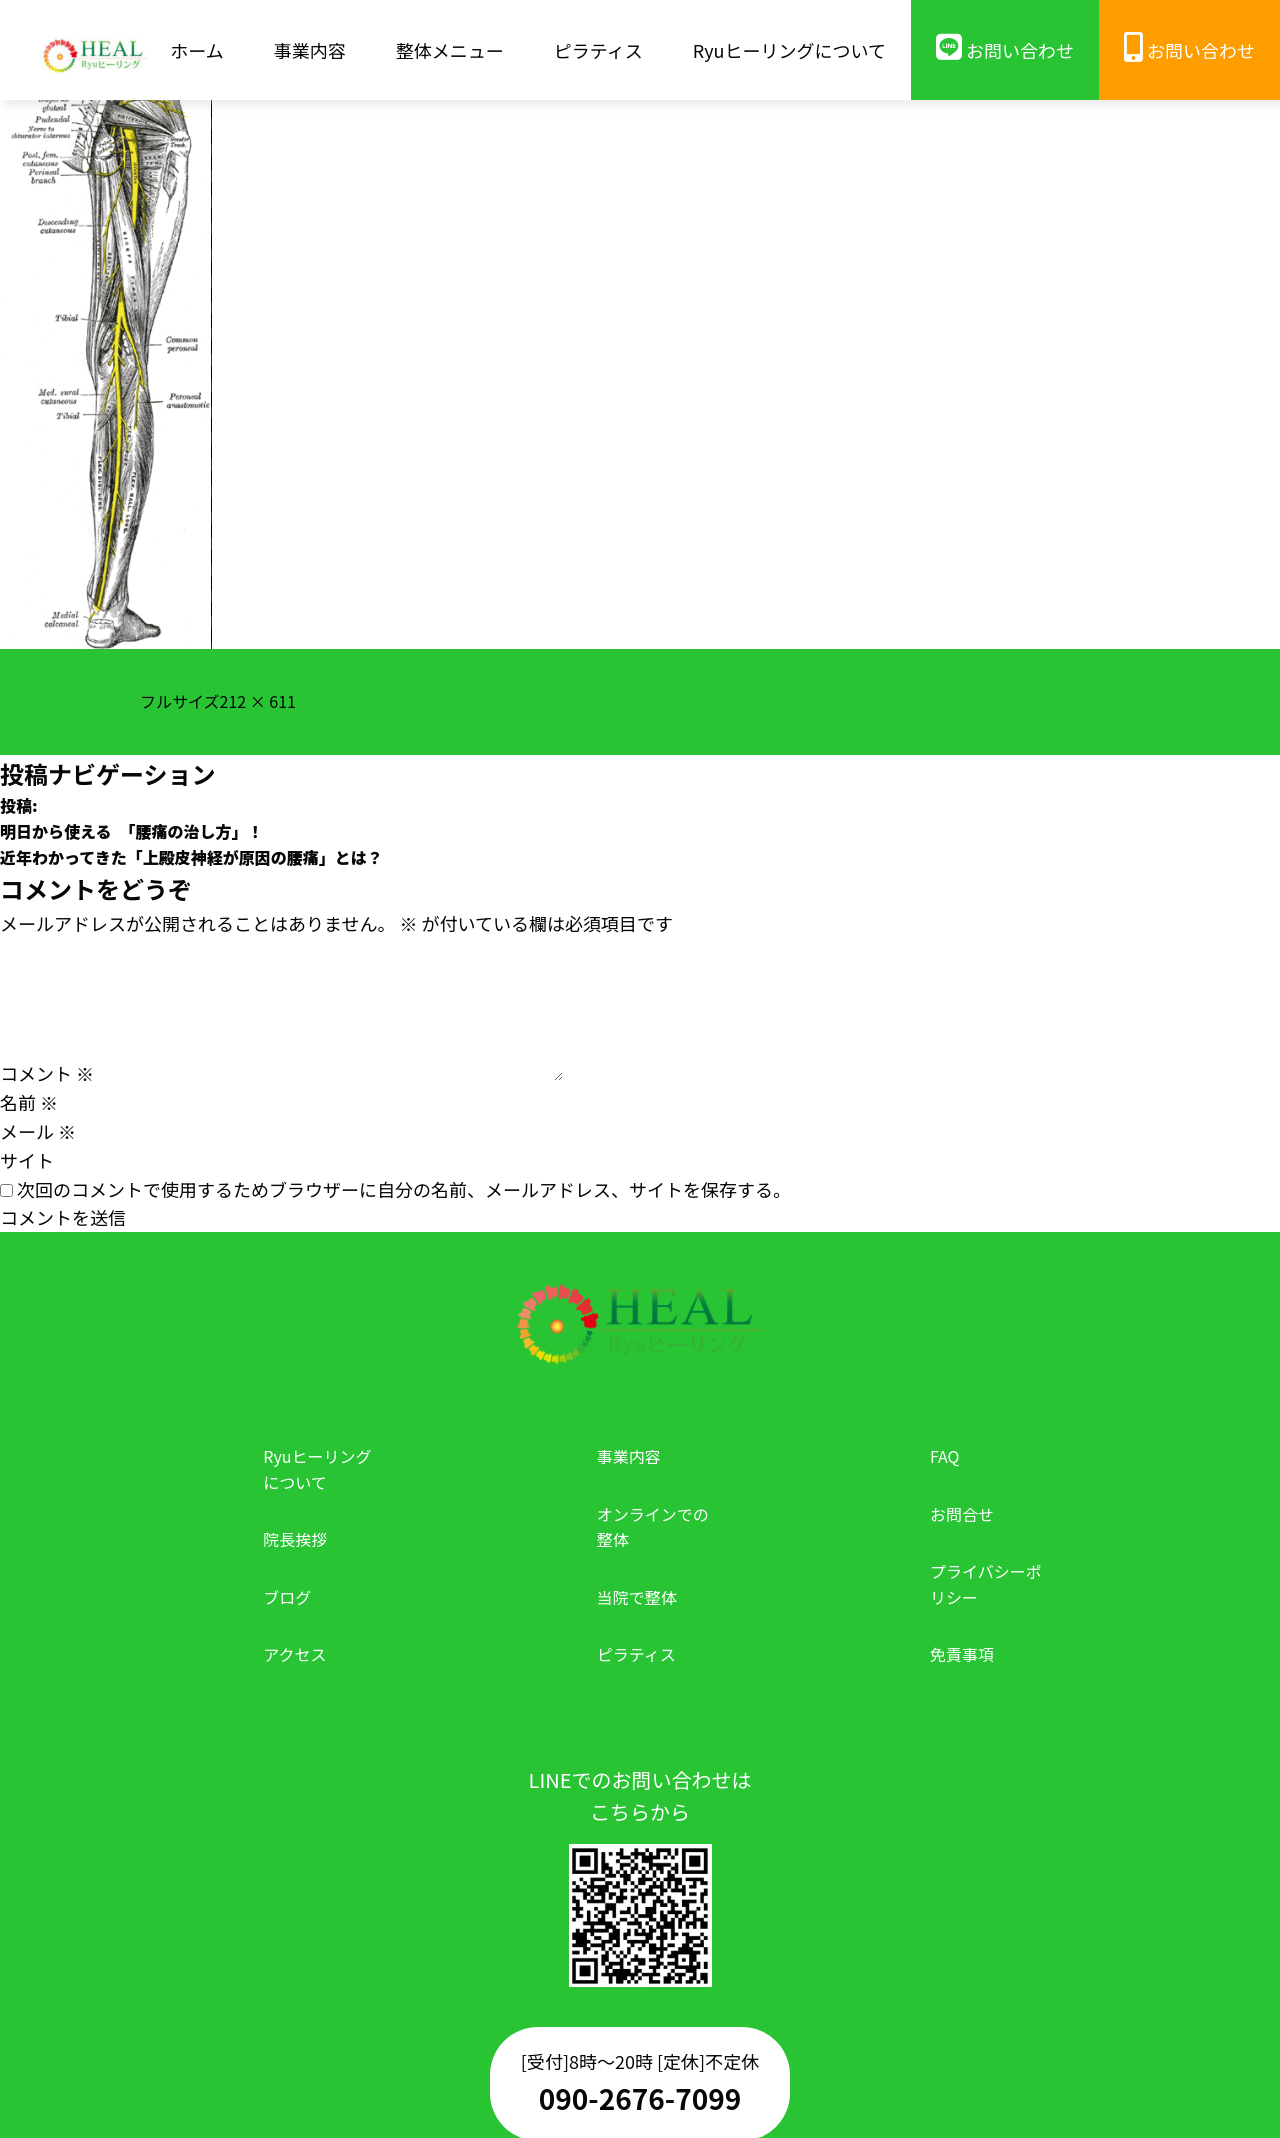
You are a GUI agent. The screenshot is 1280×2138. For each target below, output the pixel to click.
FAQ (945, 1456)
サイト (27, 1160)
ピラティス (636, 1654)
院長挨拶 (295, 1539)
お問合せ (962, 1514)
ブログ (287, 1597)
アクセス (294, 1654)
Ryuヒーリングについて (317, 1469)
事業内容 (629, 1456)
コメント (47, 1073)
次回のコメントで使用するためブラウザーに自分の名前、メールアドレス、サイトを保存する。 (404, 1189)
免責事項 (962, 1654)
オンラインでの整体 (653, 1527)
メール (38, 1131)
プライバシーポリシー (986, 1584)
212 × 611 (258, 701)
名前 (29, 1102)
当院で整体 (637, 1597)
